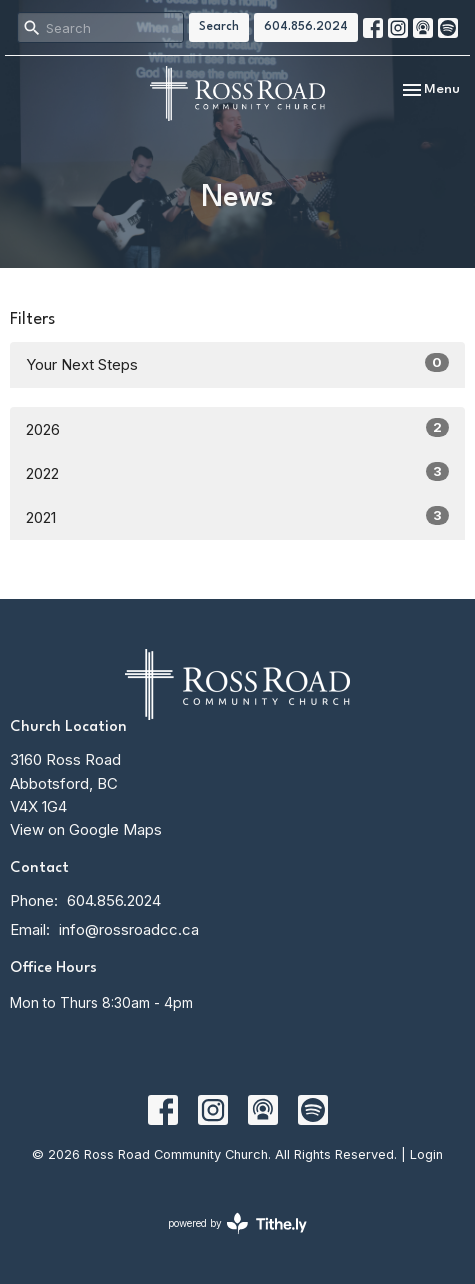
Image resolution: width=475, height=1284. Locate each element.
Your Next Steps (237, 363)
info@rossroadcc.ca (129, 929)
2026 (237, 428)
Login (426, 1154)
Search (219, 27)
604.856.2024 (306, 27)
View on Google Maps (86, 829)
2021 (237, 516)
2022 (237, 472)
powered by (237, 1223)
